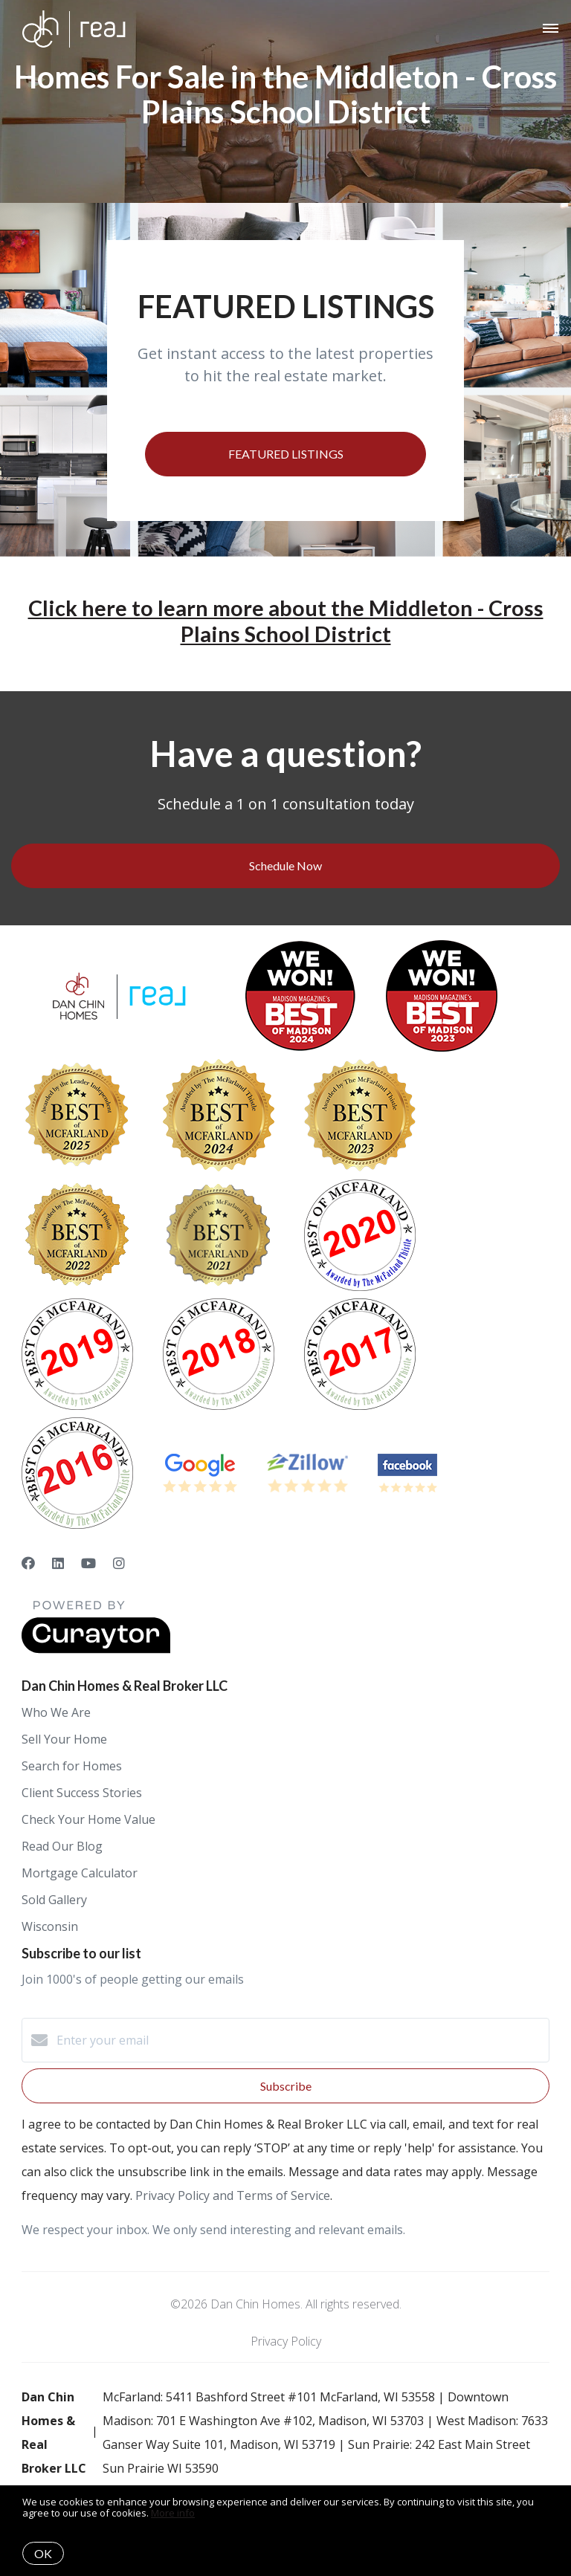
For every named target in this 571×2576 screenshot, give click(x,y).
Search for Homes (72, 1766)
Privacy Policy (286, 2341)
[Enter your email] (300, 2040)
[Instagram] (119, 1563)
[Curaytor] (96, 1649)
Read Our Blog (62, 1846)
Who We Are (56, 1712)
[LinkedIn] (58, 1563)
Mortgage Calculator (80, 1873)
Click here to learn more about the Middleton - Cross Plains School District (285, 620)
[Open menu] (550, 29)
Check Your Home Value (88, 1819)
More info (173, 2513)
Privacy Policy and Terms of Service (232, 2195)
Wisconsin (50, 1926)
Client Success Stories (82, 1792)
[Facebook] (28, 1563)
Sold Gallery (54, 1899)
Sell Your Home (64, 1739)
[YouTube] (88, 1563)
